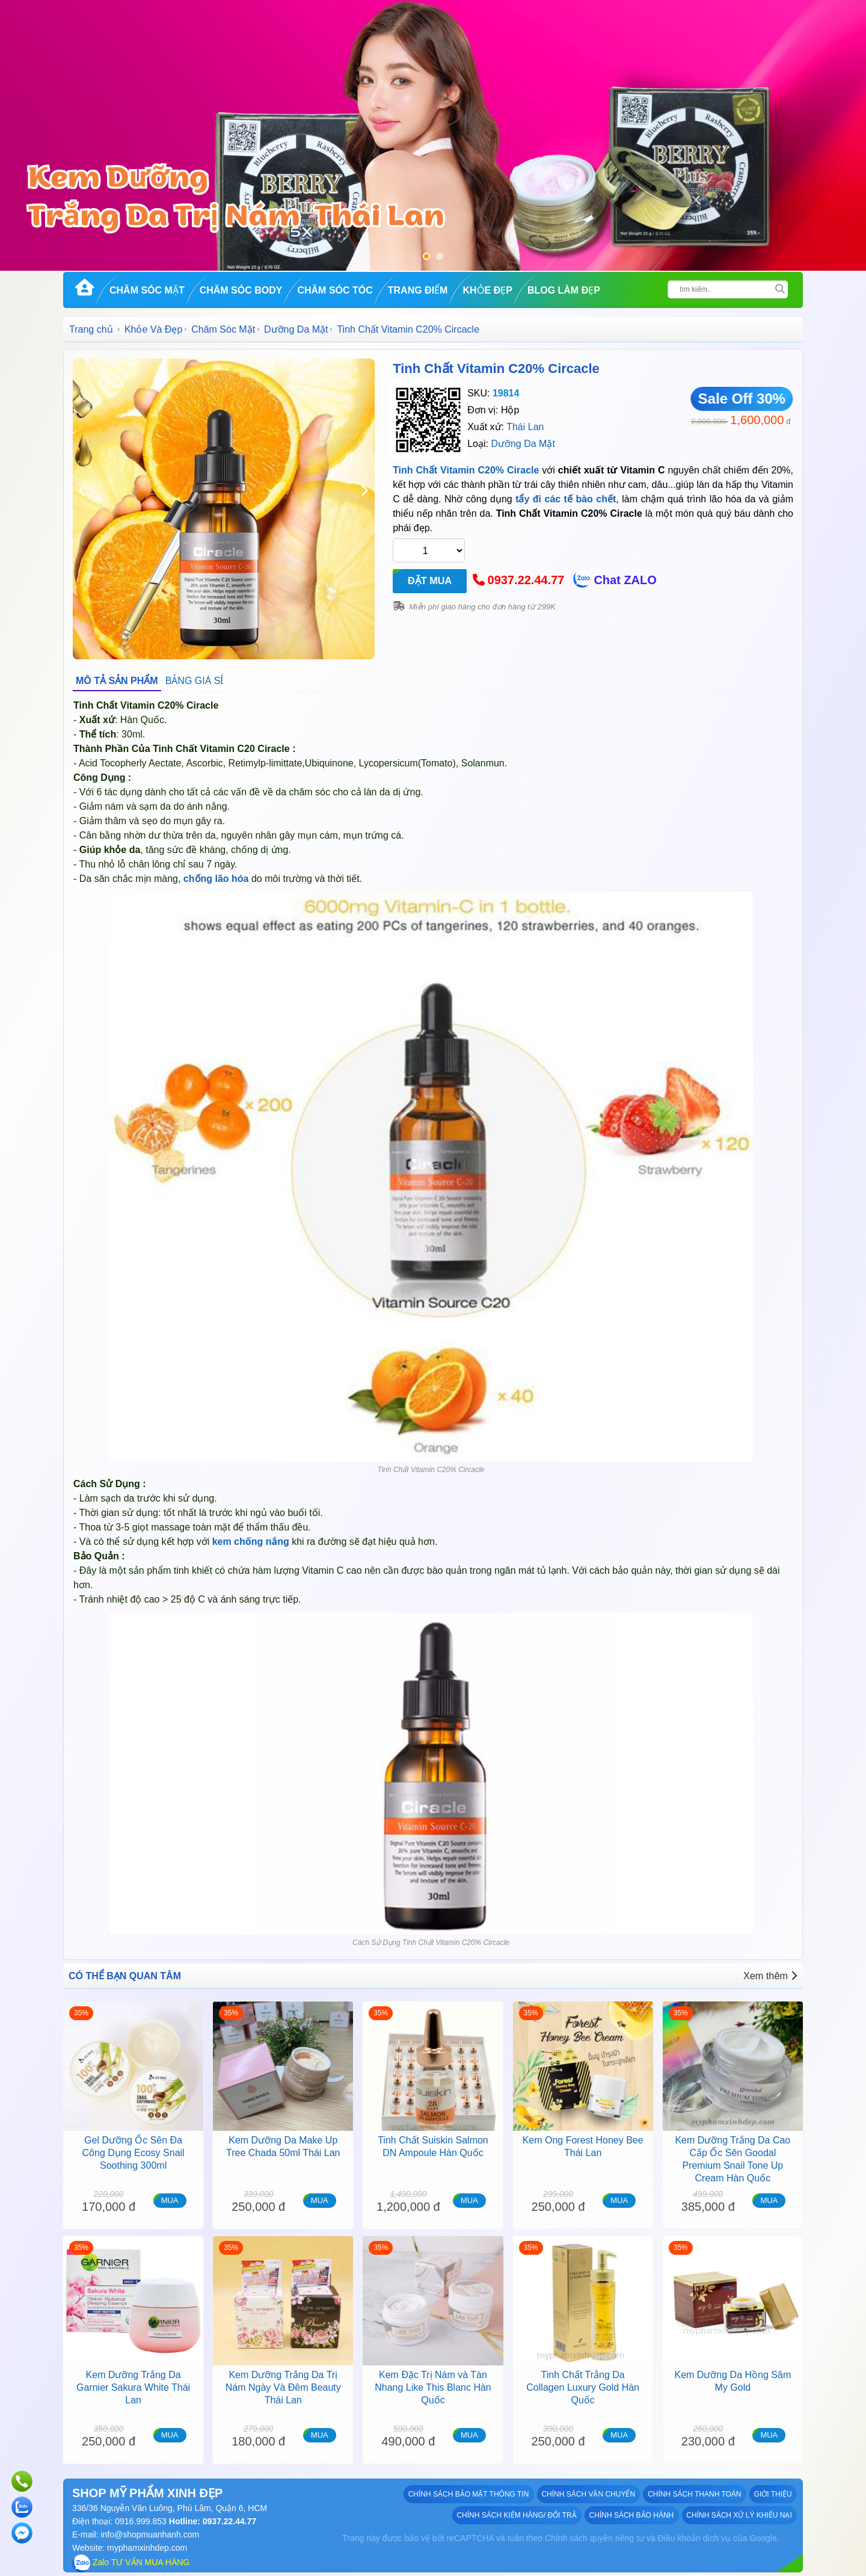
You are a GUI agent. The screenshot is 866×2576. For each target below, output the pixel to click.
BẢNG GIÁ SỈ (194, 681)
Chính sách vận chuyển (589, 2494)
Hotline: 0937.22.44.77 (211, 2521)
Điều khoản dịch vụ (694, 2538)
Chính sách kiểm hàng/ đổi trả (517, 2515)
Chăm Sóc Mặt (147, 290)
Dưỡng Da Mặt (296, 329)
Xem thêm (770, 1976)
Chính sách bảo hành (631, 2515)
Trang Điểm (418, 290)
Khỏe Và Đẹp (153, 329)
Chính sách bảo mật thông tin (468, 2494)
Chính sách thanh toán (695, 2494)
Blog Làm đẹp (563, 290)
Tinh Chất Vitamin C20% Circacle (496, 368)
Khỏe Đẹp (487, 290)
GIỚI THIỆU (773, 2494)
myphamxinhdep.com (147, 2548)
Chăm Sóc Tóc (334, 290)
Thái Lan (525, 427)
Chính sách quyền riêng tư (594, 2538)
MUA (170, 2200)
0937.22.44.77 (526, 580)
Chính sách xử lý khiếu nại (739, 2515)
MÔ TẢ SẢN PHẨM (117, 681)
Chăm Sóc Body (241, 290)
